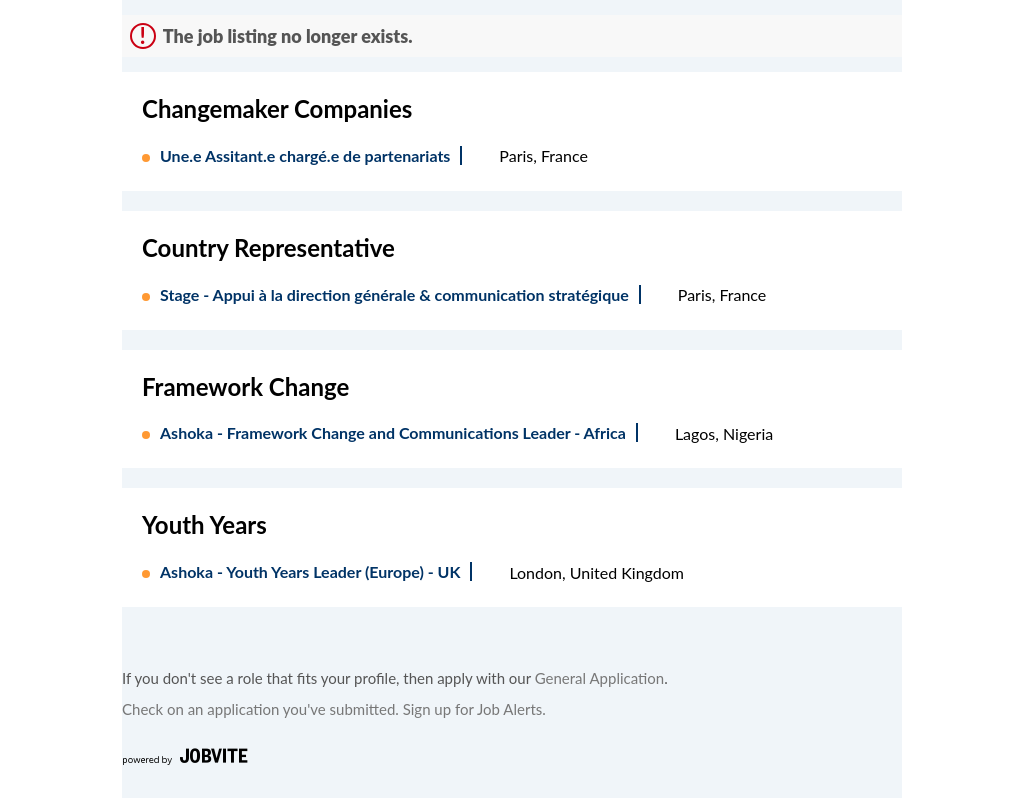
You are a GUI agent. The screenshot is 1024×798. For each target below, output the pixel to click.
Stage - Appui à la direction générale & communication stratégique (394, 294)
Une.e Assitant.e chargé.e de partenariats (305, 155)
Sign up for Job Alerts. (474, 709)
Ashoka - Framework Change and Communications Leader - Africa (393, 432)
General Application (599, 678)
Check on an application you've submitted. (260, 709)
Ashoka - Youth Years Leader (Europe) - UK (310, 571)
